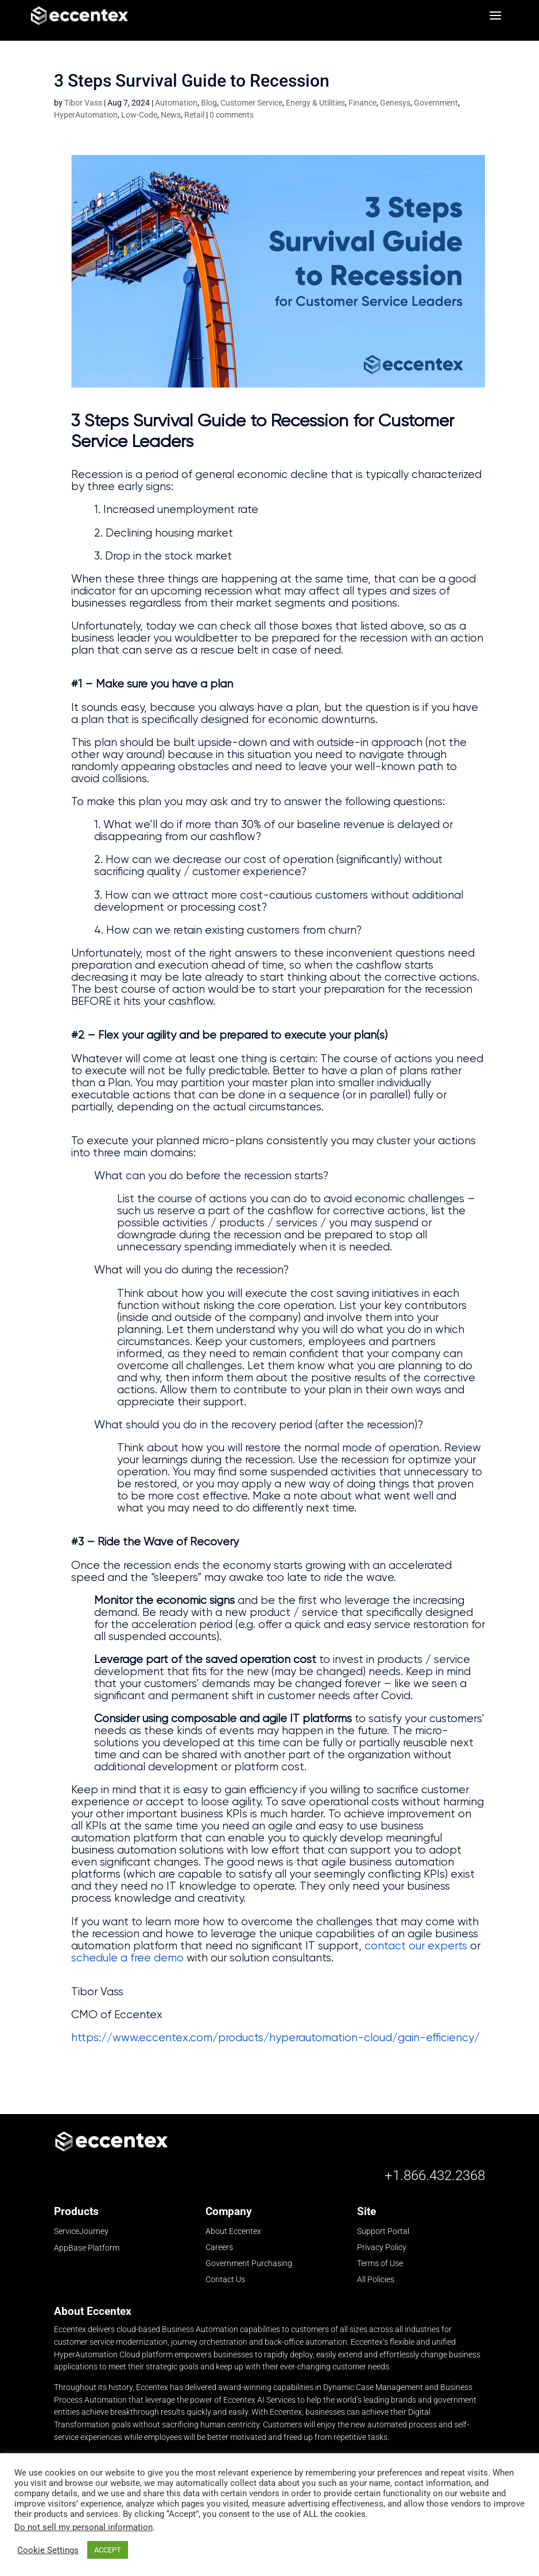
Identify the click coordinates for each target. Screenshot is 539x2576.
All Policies (375, 2282)
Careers (219, 2250)
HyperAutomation (86, 118)
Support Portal (383, 2234)
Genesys (395, 106)
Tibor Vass (83, 106)
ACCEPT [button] (107, 2550)
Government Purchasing (248, 2266)
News (171, 118)
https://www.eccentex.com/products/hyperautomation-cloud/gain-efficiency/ (275, 2040)
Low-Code (139, 118)
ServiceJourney (81, 2235)
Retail (194, 118)
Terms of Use (380, 2266)
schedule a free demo (127, 1961)
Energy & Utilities (315, 106)
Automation (176, 106)
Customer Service (251, 106)
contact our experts (415, 1949)
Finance (362, 106)
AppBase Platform (86, 2251)
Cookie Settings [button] (48, 2550)
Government (436, 106)
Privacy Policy (381, 2250)
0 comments (232, 118)
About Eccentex (233, 2234)
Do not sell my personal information (83, 2527)
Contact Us (225, 2282)
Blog (209, 106)
